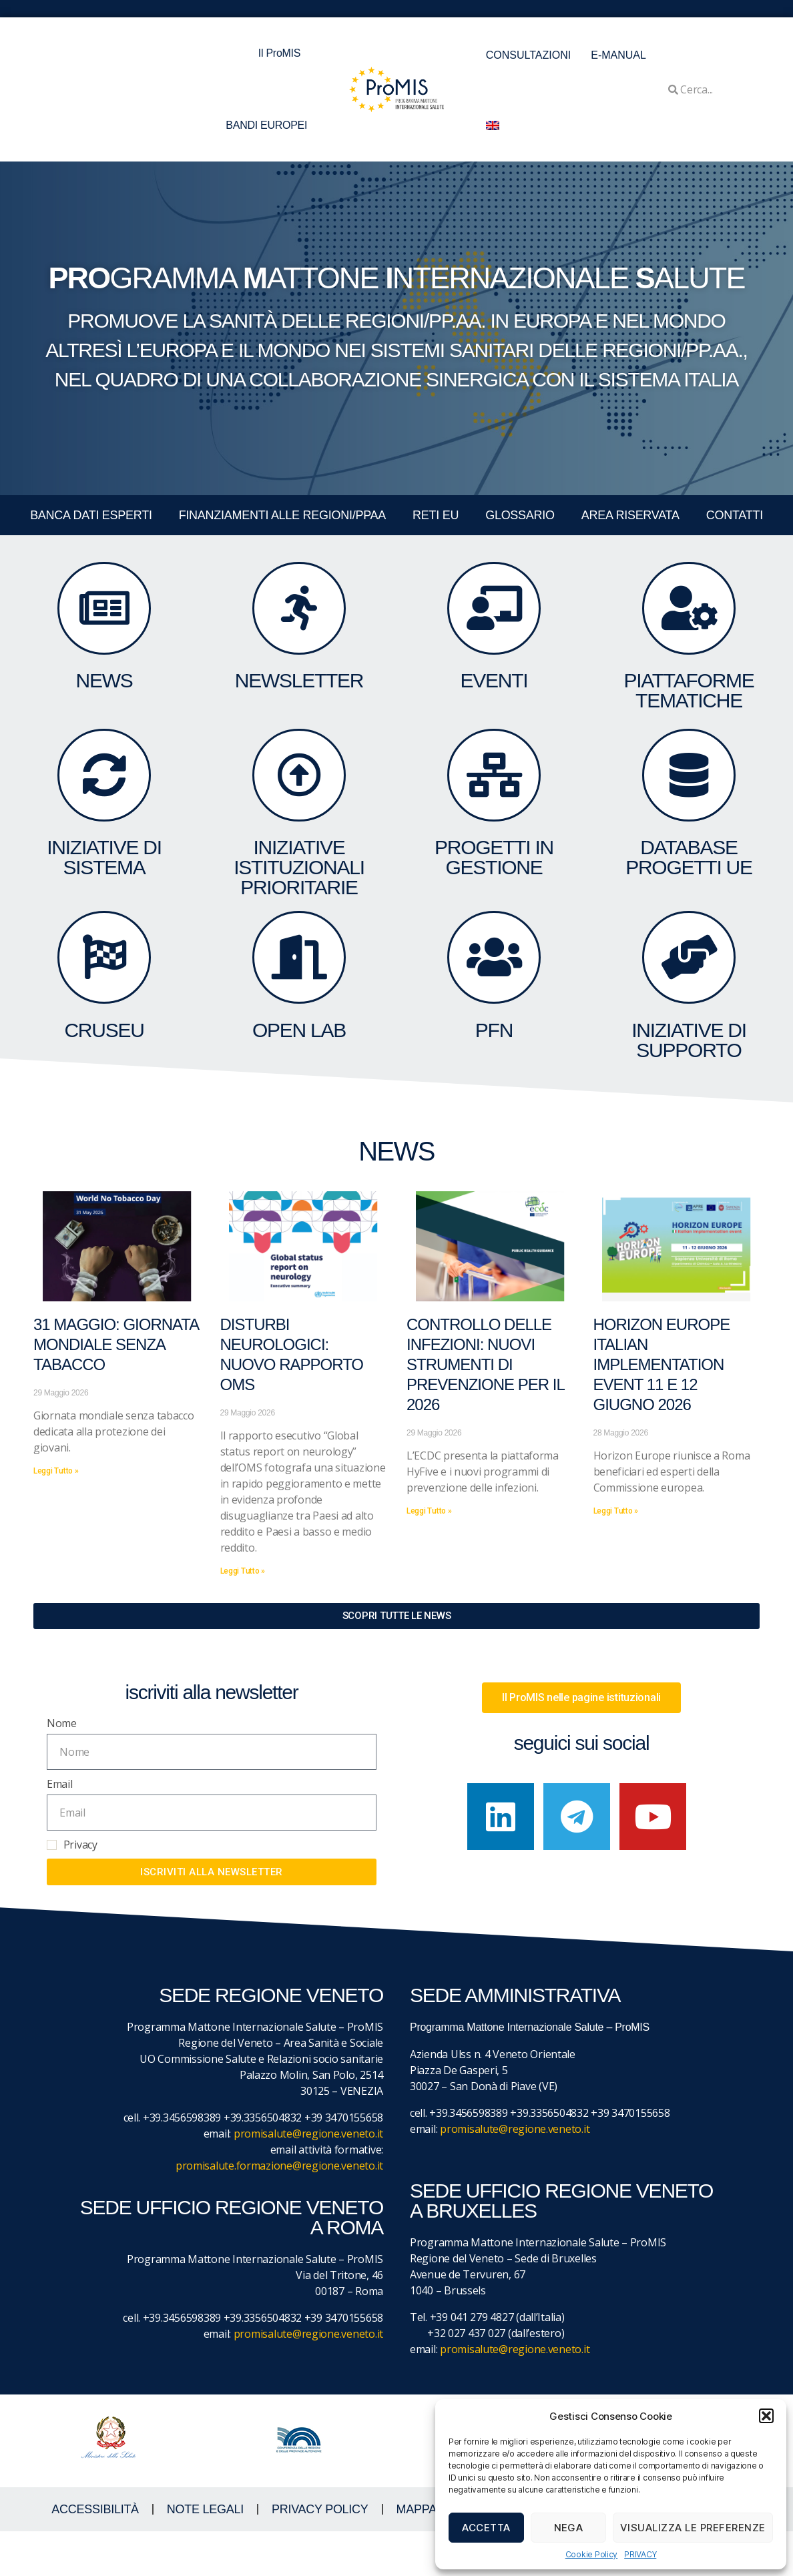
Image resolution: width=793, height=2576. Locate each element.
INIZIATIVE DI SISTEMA (104, 889)
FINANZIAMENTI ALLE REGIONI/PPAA (282, 515)
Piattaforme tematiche (688, 708)
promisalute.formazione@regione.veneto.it (279, 2210)
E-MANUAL (618, 55)
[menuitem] (492, 125)
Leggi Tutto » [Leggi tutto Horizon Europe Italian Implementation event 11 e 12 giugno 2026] (616, 1555)
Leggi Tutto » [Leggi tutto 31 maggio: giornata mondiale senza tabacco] (56, 1515)
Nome (62, 1767)
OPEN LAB (299, 1079)
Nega (568, 2527)
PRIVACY (640, 2554)
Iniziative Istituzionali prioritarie (299, 899)
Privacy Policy (320, 2554)
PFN (494, 1079)
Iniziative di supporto (688, 1089)
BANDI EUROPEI (266, 125)
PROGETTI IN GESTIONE (494, 889)
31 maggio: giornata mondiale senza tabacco (115, 1389)
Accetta (486, 2527)
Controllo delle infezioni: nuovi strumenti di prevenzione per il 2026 (485, 1409)
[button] (766, 2416)
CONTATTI (734, 515)
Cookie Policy (591, 2554)
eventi (494, 698)
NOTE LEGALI (205, 2554)
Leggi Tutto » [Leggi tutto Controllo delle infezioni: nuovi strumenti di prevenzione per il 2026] (429, 1555)
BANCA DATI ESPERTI (91, 515)
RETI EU (436, 515)
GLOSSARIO (520, 515)
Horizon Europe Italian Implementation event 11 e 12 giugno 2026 (661, 1409)
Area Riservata (630, 515)
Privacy (80, 1889)
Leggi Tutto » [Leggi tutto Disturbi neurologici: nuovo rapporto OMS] (243, 1615)
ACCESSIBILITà (95, 2554)
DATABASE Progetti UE (688, 889)
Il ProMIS (282, 53)
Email (60, 1828)
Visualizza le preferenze (693, 2527)
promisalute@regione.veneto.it (308, 2178)
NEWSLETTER (299, 698)
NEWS (103, 698)
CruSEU (104, 1079)
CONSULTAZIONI (528, 55)
